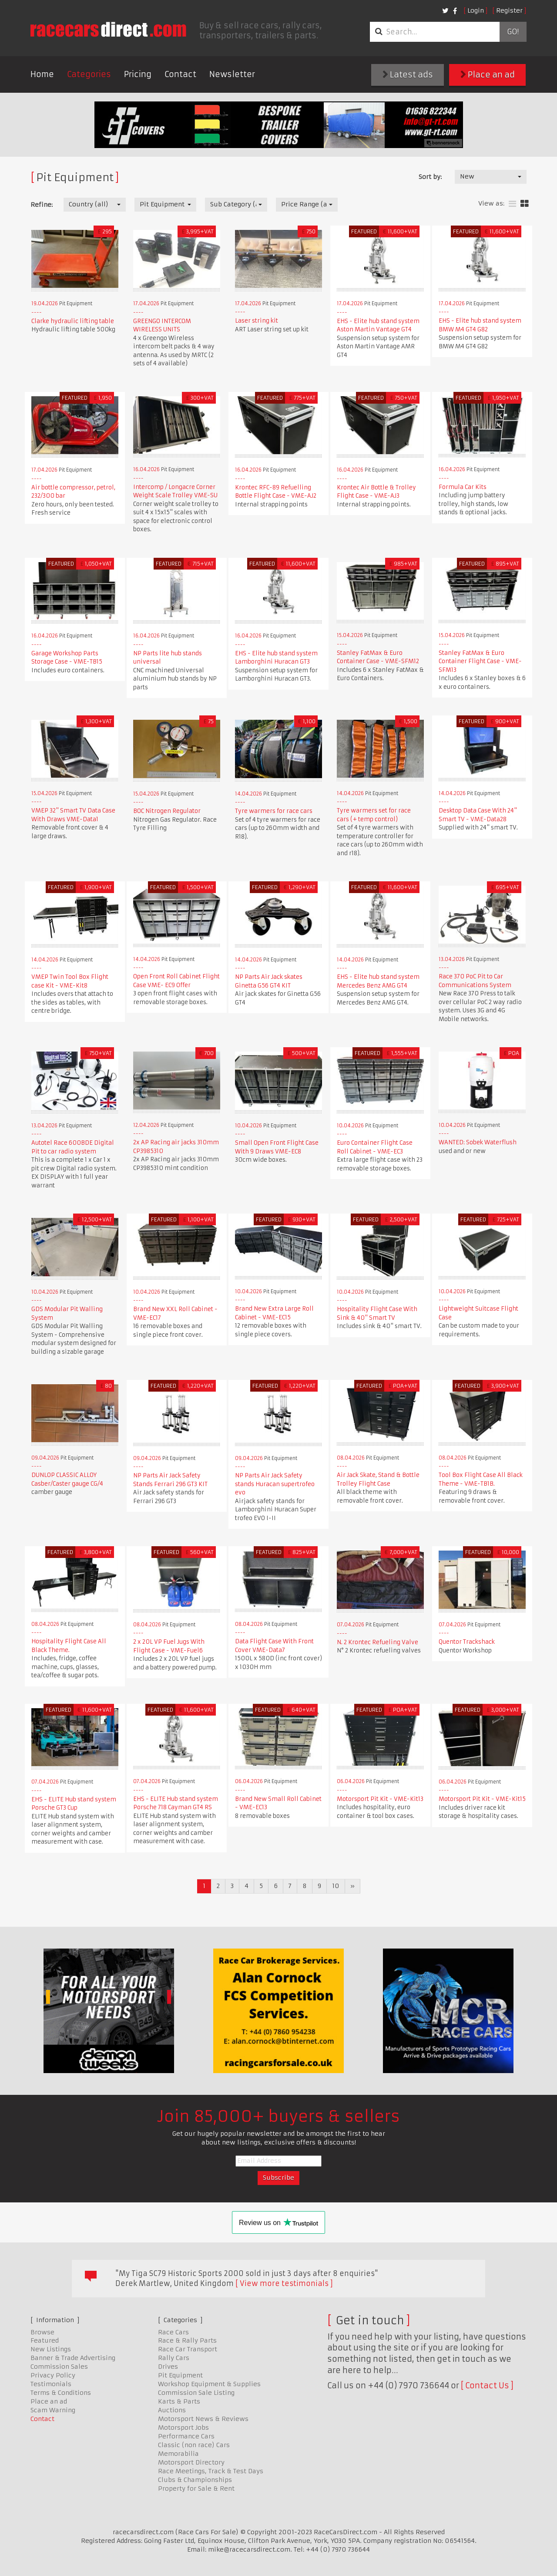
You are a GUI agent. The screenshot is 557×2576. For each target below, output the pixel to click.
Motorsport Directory (191, 2462)
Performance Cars (186, 2436)
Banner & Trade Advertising (72, 2358)
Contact (180, 74)
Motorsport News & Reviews (203, 2419)
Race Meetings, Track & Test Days (210, 2471)
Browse (42, 2332)
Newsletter (232, 74)
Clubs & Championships (195, 2480)
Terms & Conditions (60, 2393)
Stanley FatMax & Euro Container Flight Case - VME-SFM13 (480, 661)
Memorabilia (178, 2454)
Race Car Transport (187, 2349)
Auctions (172, 2410)
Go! (513, 31)
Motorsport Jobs (183, 2427)
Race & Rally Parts (187, 2340)
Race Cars (173, 2332)
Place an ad (487, 75)
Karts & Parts (179, 2401)
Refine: (41, 205)
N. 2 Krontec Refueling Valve (377, 1642)
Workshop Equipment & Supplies (209, 2384)
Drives (168, 2366)
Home (42, 74)
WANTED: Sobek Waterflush (478, 1142)
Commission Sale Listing (196, 2393)
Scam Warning (52, 2410)
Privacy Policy (52, 2375)
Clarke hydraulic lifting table (72, 321)
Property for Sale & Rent (196, 2488)
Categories (89, 74)
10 (335, 1886)
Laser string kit (256, 320)
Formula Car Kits (463, 487)
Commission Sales (59, 2366)
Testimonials (50, 2384)
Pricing (137, 74)
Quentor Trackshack (467, 1641)
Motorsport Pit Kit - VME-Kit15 (482, 1799)
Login (475, 10)
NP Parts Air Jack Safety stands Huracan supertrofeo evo (275, 1484)
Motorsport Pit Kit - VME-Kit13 (380, 1799)
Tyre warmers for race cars (273, 811)
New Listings (50, 2349)
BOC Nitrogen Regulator (167, 811)
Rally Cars (173, 2358)
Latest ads (408, 75)
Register (509, 10)
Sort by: (430, 177)
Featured (44, 2340)
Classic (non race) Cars (194, 2445)
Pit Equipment (180, 2375)
